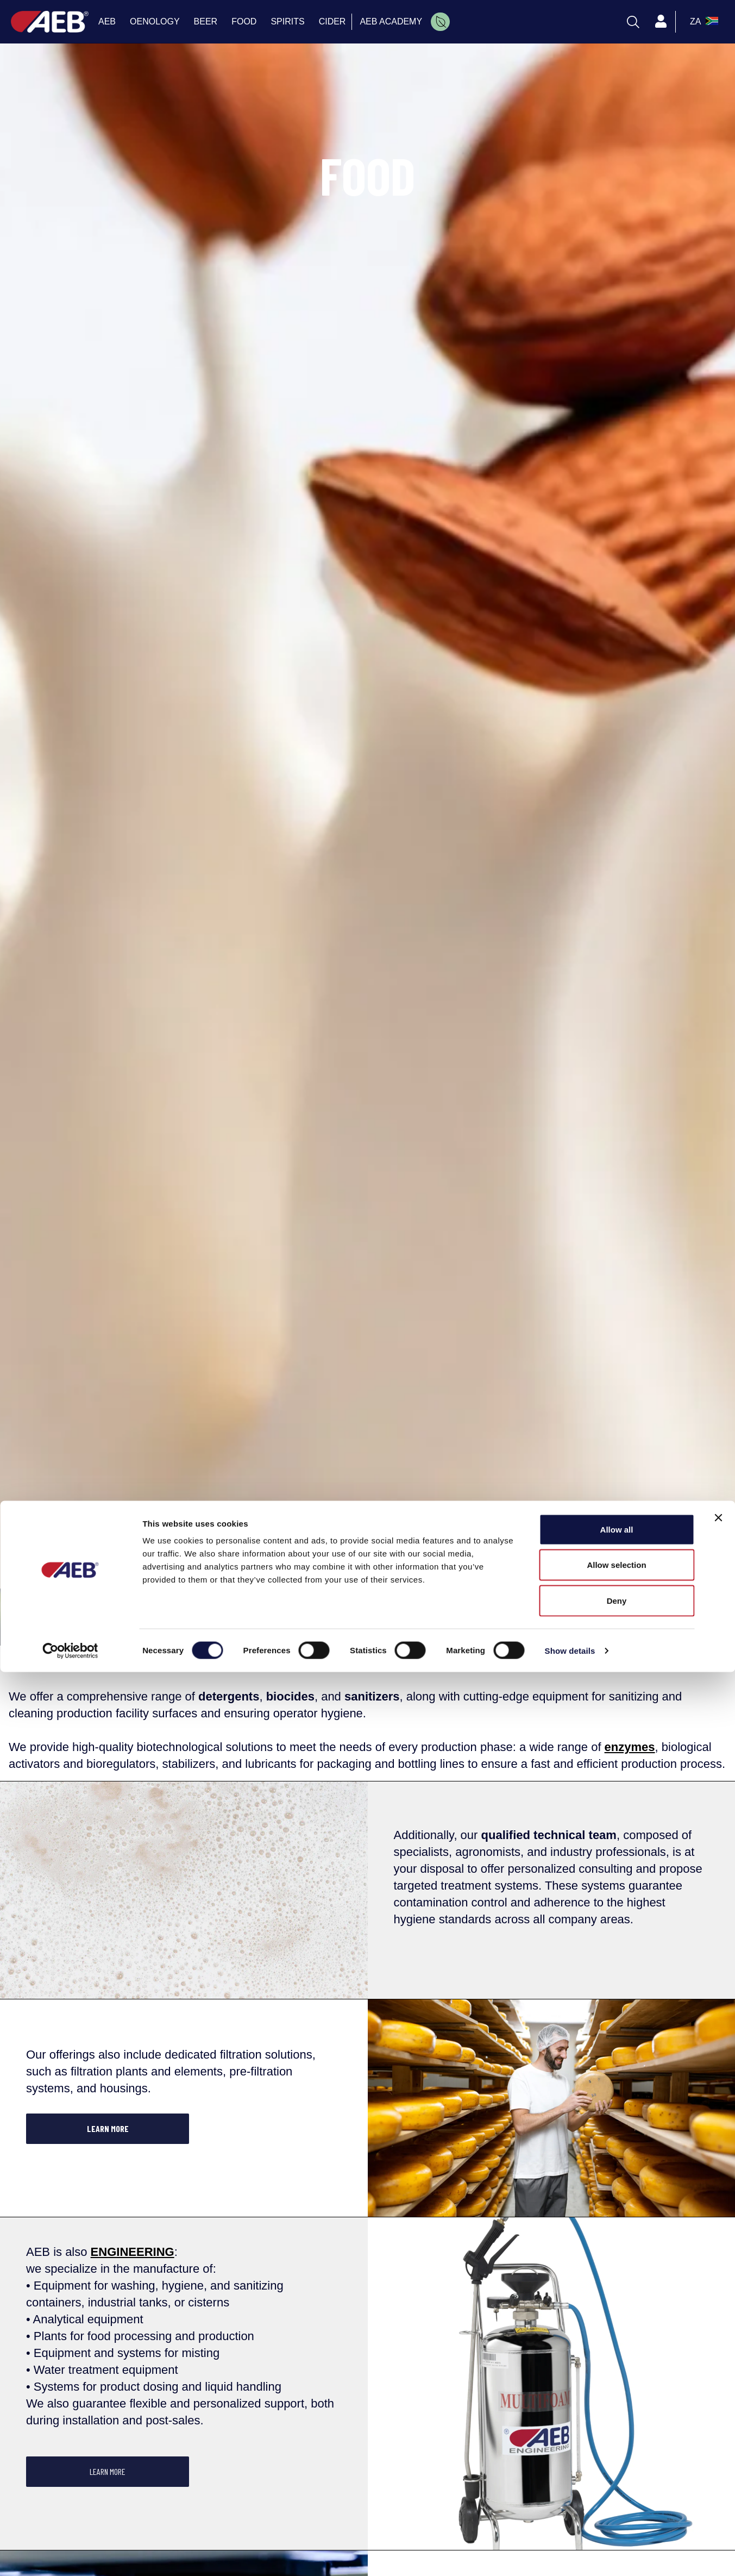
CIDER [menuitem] (332, 21)
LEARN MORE (108, 2128)
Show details (570, 2554)
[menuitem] (440, 21)
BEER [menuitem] (206, 21)
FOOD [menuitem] (243, 21)
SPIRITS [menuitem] (287, 21)
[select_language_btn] (703, 21)
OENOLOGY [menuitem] (155, 21)
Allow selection (616, 2469)
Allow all (616, 2433)
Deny (617, 2504)
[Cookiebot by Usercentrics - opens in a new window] (70, 2555)
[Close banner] (718, 2421)
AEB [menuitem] (107, 21)
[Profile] (661, 22)
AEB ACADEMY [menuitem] (391, 21)
